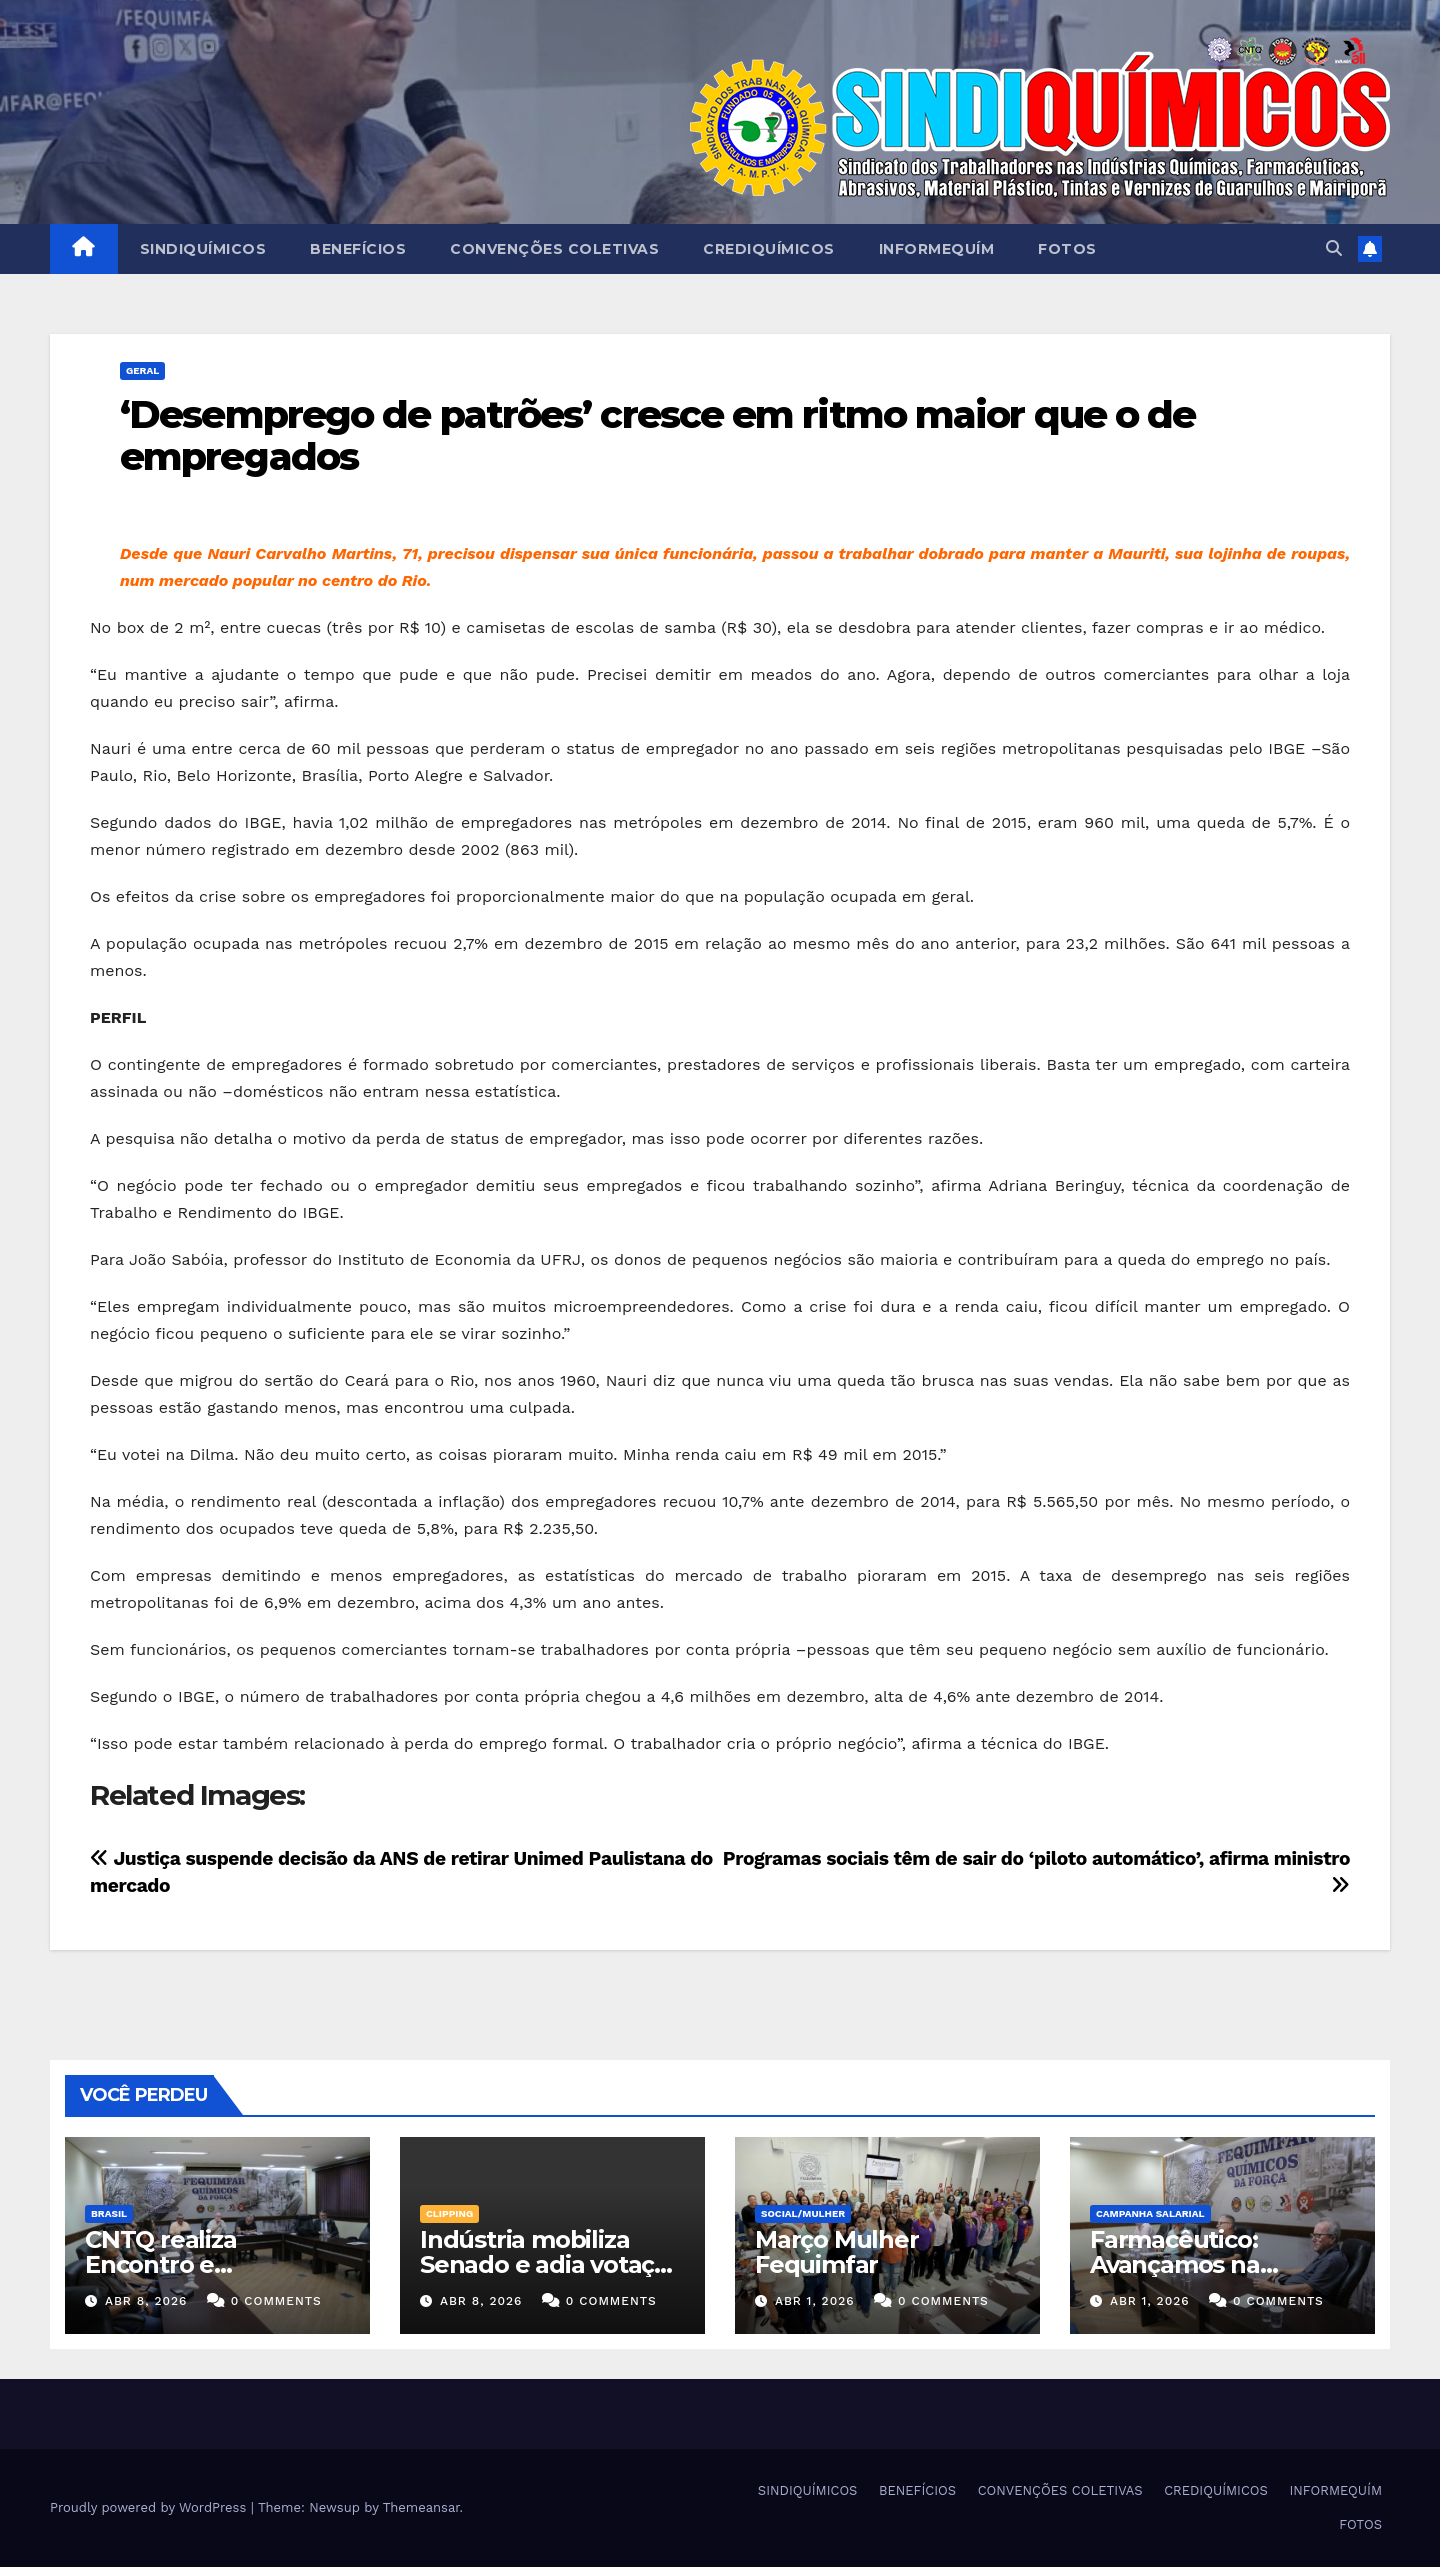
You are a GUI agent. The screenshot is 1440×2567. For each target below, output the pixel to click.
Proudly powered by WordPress (150, 2507)
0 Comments (276, 2301)
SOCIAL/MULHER (803, 2213)
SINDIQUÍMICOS (203, 249)
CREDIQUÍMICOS (769, 249)
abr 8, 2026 (146, 2301)
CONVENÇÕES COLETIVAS (554, 249)
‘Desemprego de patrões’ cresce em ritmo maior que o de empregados (657, 435)
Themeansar (421, 2507)
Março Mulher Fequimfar (837, 2252)
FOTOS (1067, 249)
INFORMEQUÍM (937, 249)
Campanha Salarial (1150, 2213)
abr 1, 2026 (815, 2301)
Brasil (109, 2213)
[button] (1334, 248)
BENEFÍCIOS (358, 249)
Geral (142, 370)
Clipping (449, 2213)
